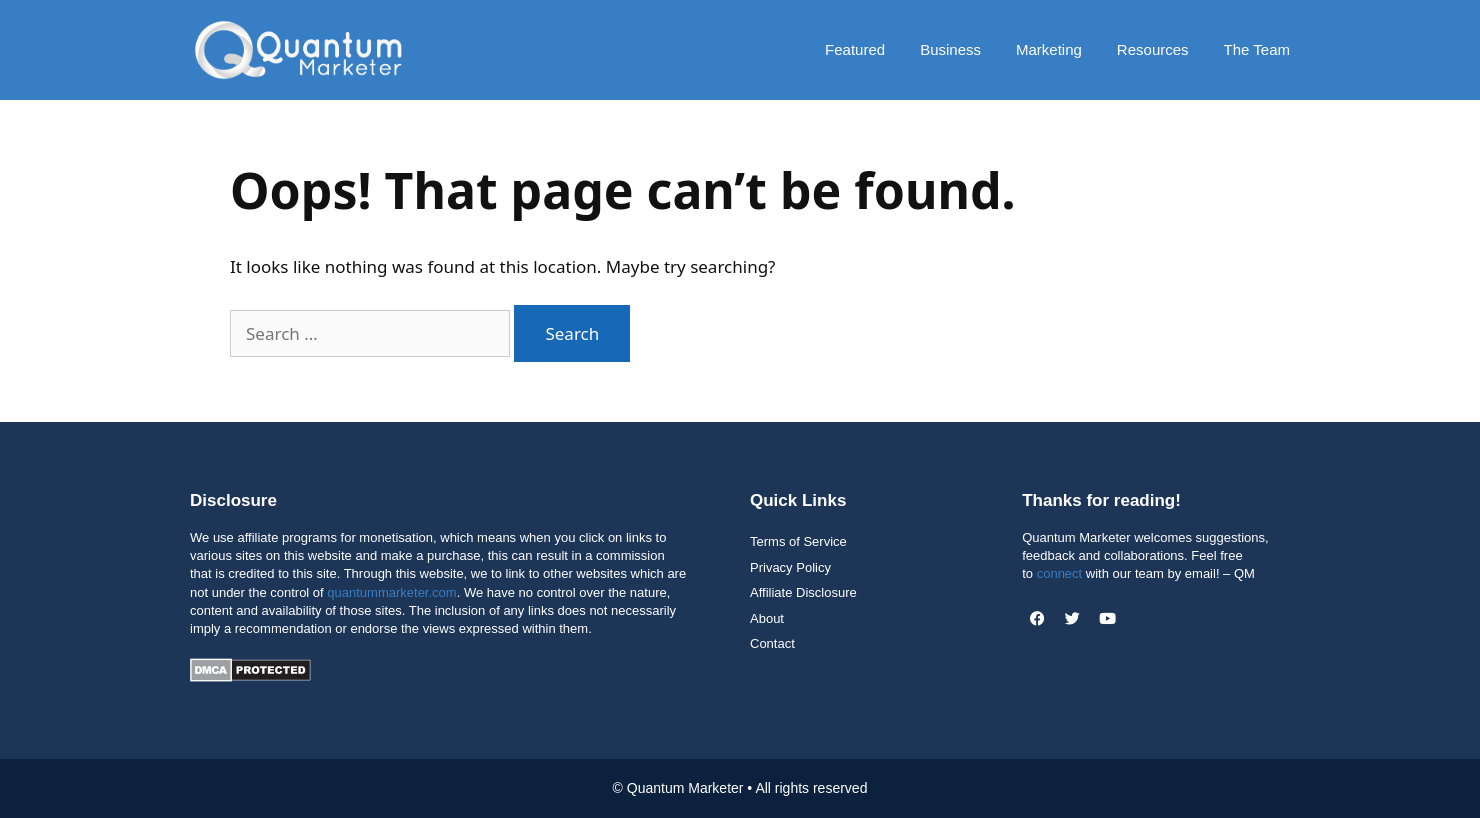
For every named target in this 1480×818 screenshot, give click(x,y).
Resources (1153, 49)
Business (950, 49)
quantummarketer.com (391, 592)
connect (1060, 573)
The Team (1257, 49)
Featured (855, 49)
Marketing (1049, 49)
